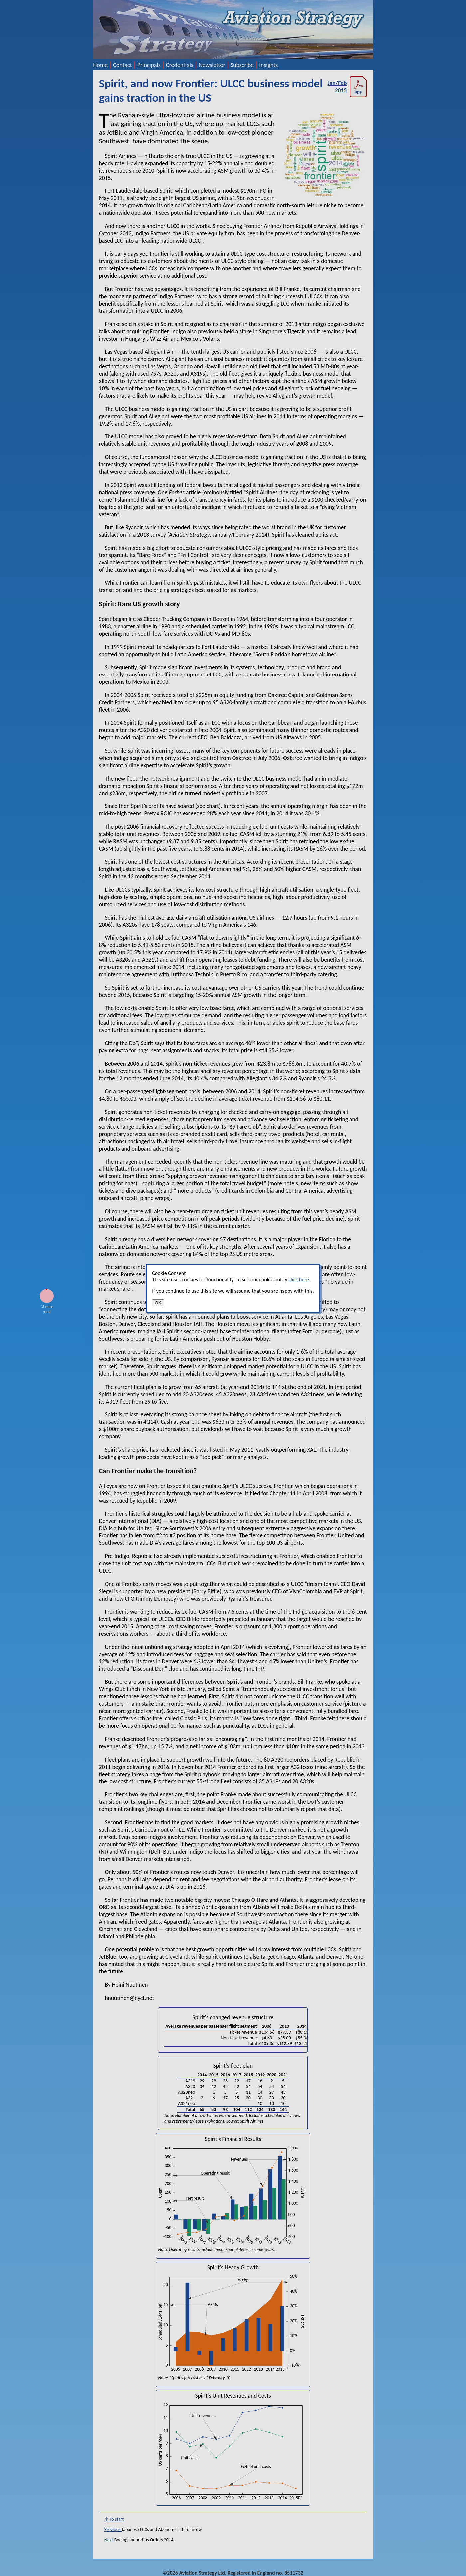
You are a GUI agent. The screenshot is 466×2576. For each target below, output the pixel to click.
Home (100, 65)
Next (109, 2540)
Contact (122, 65)
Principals (149, 65)
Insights (268, 65)
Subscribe (242, 65)
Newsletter (212, 65)
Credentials (179, 65)
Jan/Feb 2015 (347, 86)
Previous (113, 2529)
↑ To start (114, 2519)
